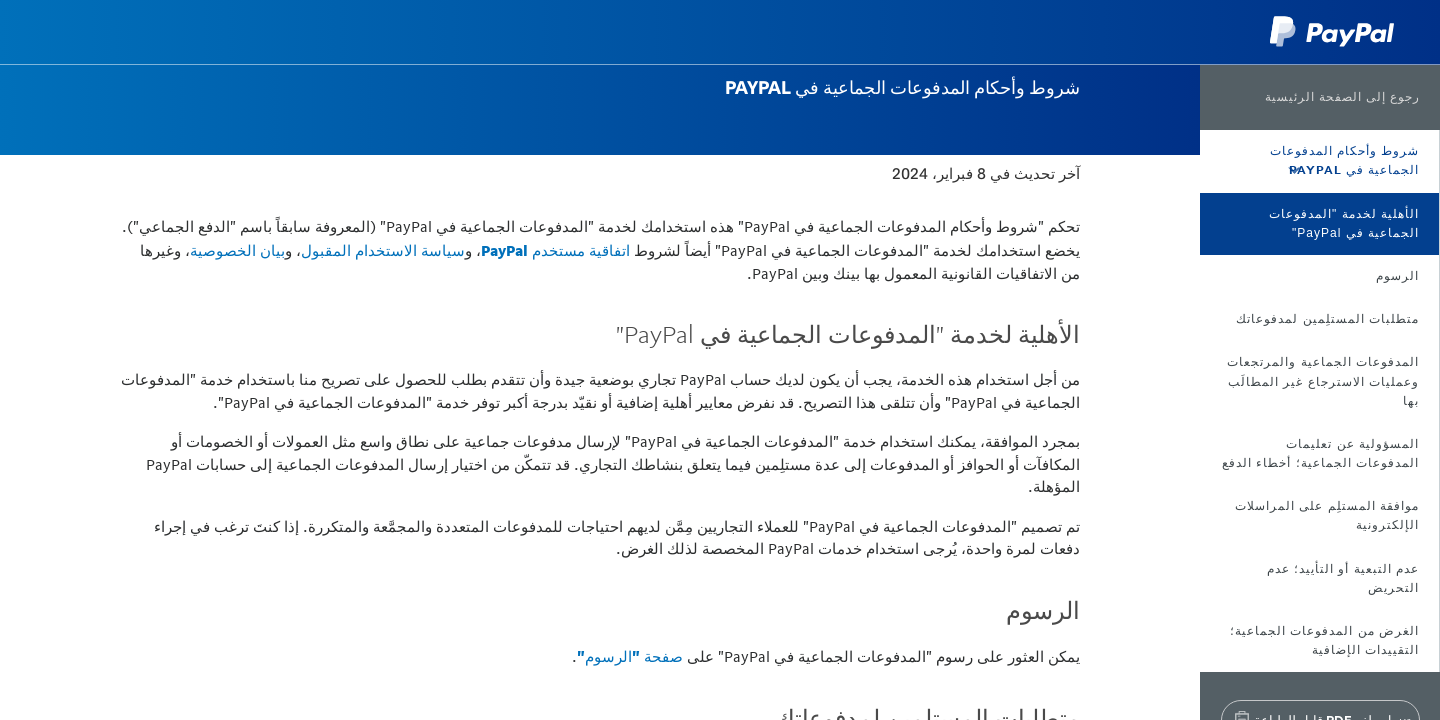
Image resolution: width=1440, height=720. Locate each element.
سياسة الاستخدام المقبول (383, 250)
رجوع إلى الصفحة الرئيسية (1342, 97)
